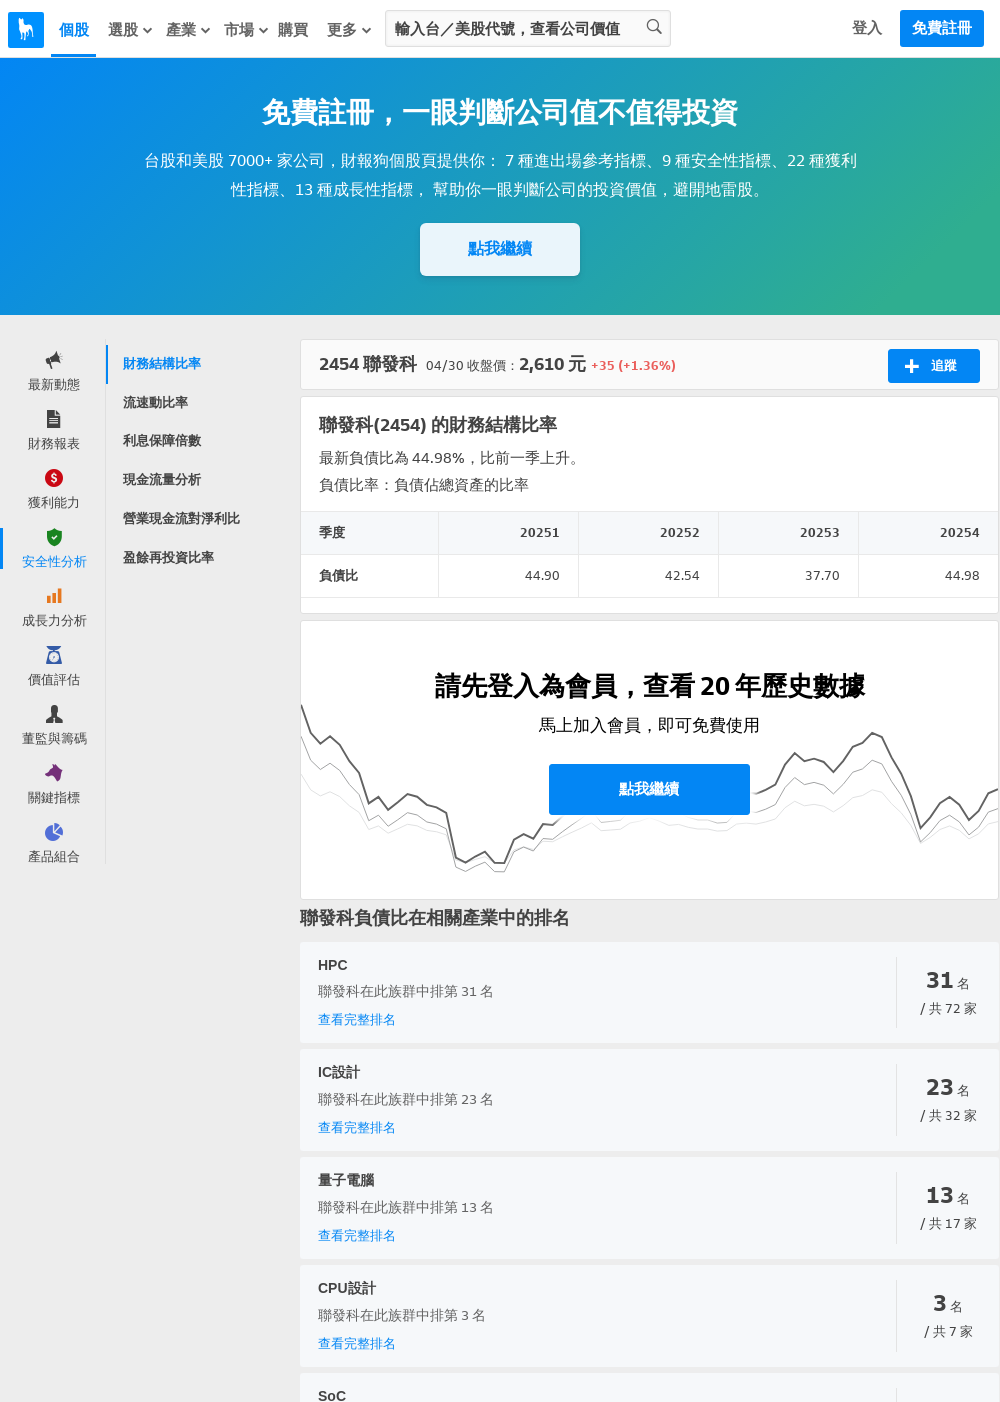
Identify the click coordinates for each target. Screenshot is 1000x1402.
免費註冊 (942, 28)
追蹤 (930, 366)
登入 (867, 28)
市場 (247, 30)
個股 (74, 30)
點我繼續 (500, 248)
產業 (189, 30)
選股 (131, 30)
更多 (350, 30)
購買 (293, 30)
